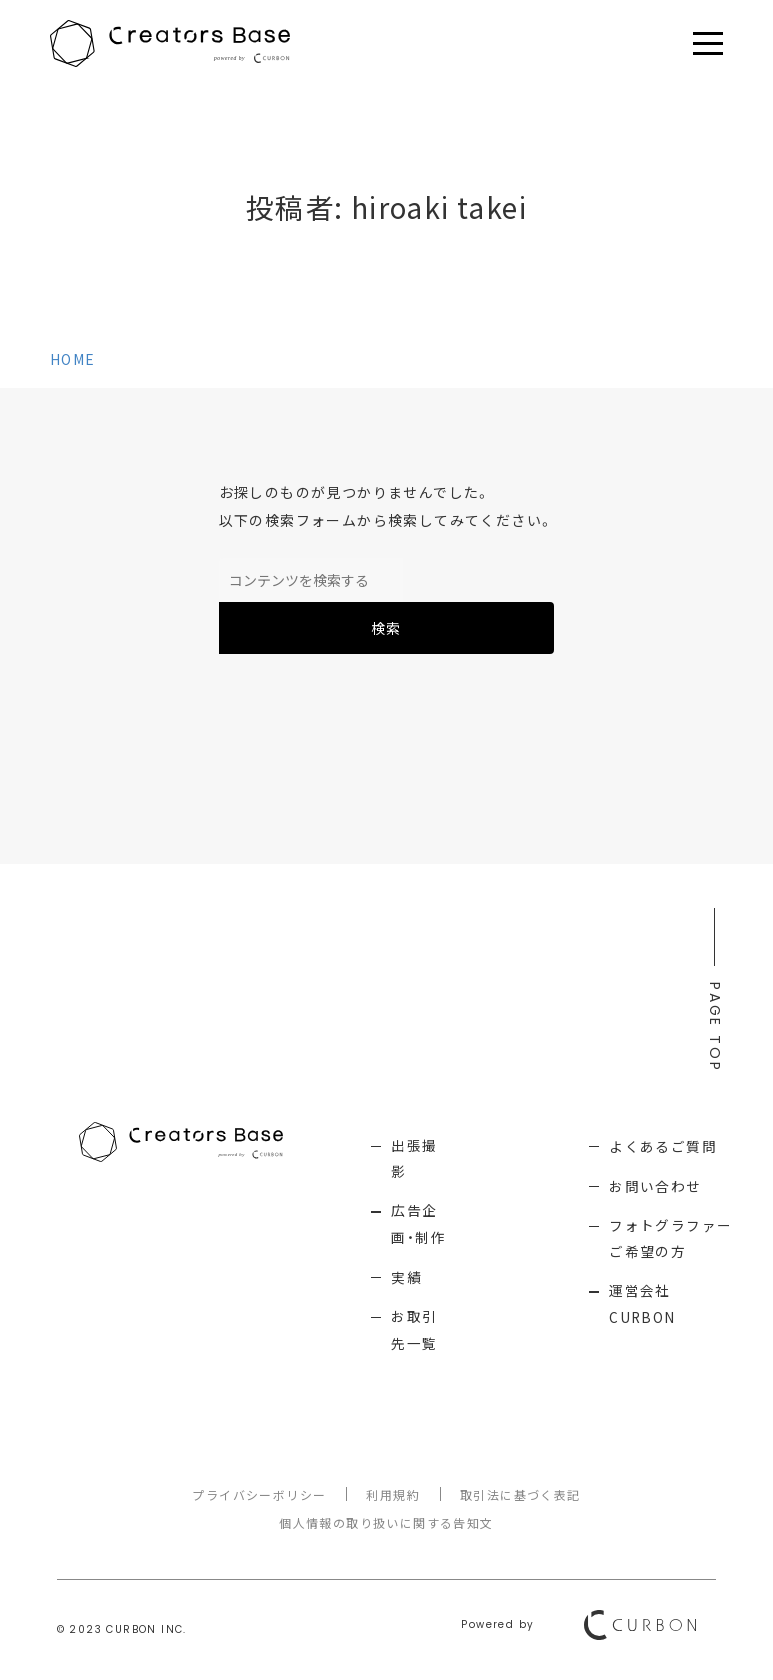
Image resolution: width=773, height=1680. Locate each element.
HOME (73, 359)
